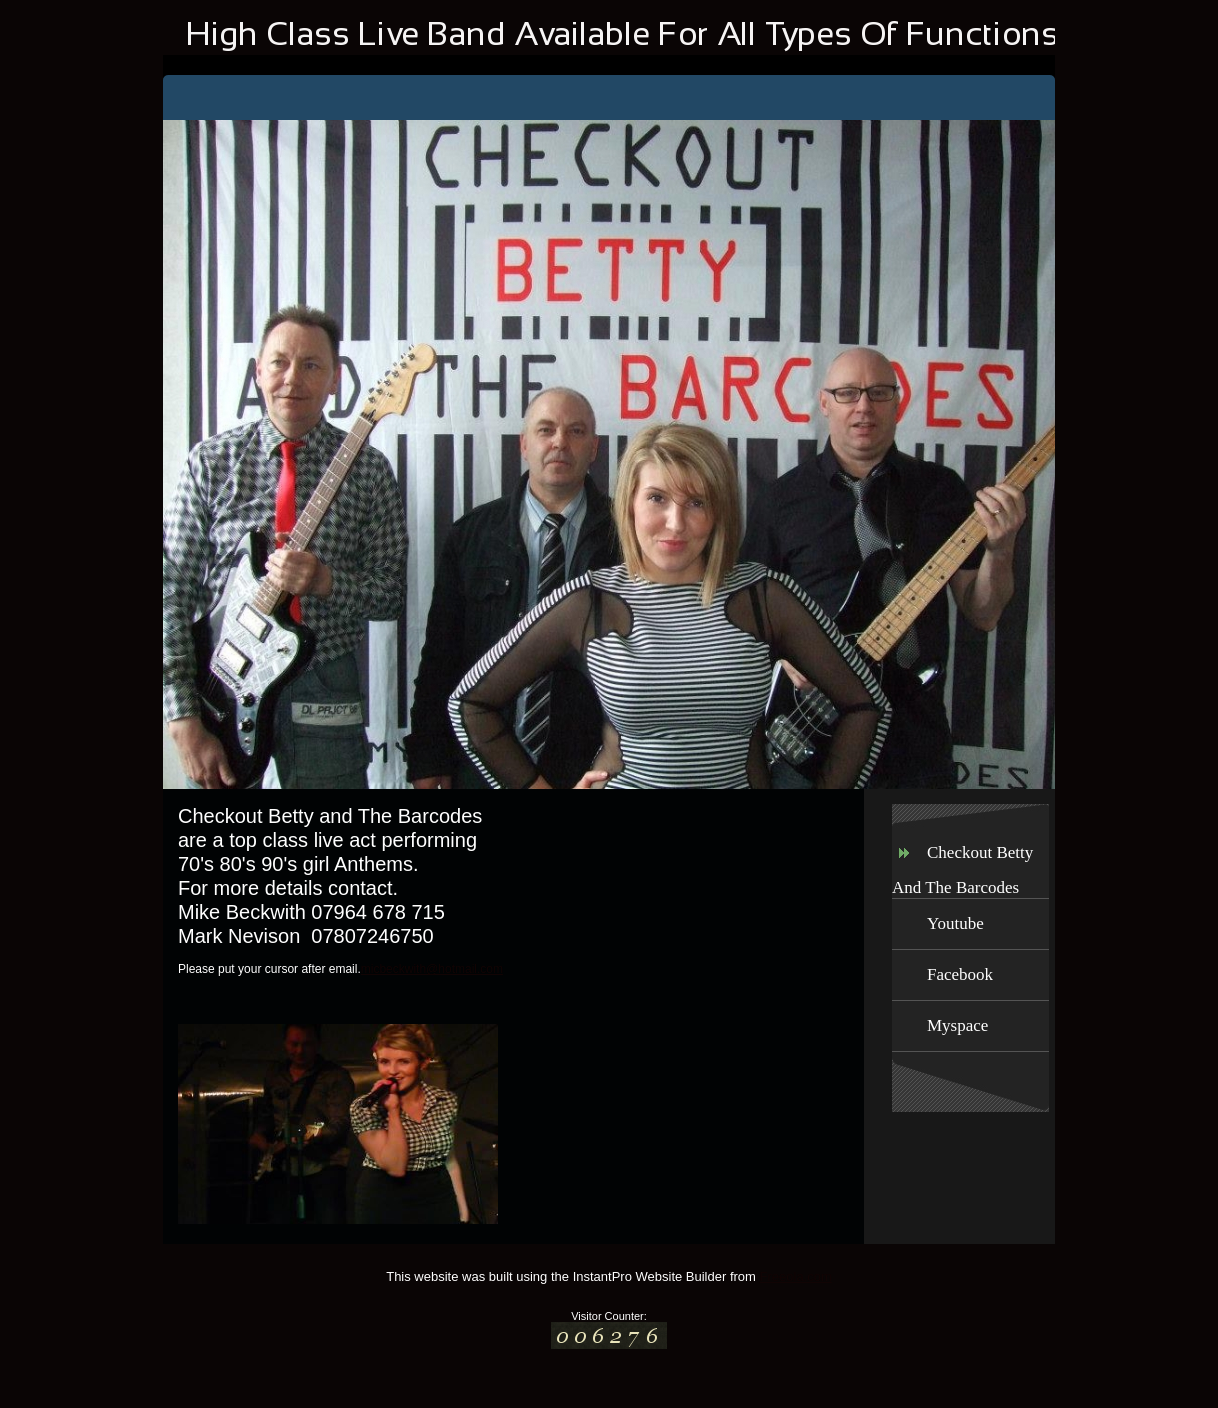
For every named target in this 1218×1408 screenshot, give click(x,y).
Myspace (957, 1025)
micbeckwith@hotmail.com (432, 969)
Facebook (960, 974)
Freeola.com (796, 1276)
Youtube (955, 923)
